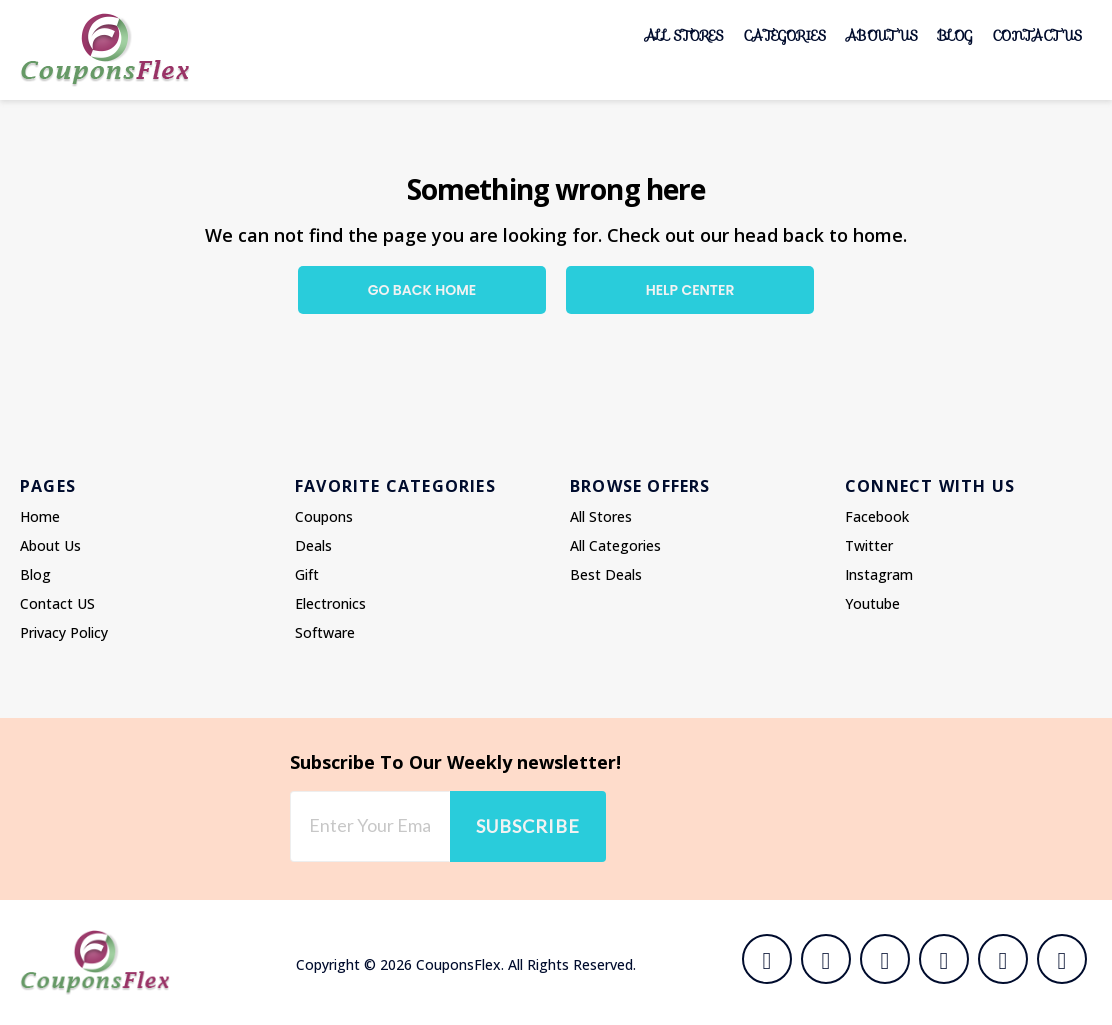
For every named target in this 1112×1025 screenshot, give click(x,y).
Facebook (877, 516)
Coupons (324, 516)
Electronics (330, 603)
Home (40, 516)
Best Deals (606, 574)
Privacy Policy (64, 632)
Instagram (879, 574)
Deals (313, 545)
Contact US (1037, 35)
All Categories (615, 545)
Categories (785, 35)
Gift (307, 574)
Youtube (872, 603)
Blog (955, 35)
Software (325, 632)
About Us (882, 35)
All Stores (684, 35)
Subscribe (528, 826)
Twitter (869, 545)
